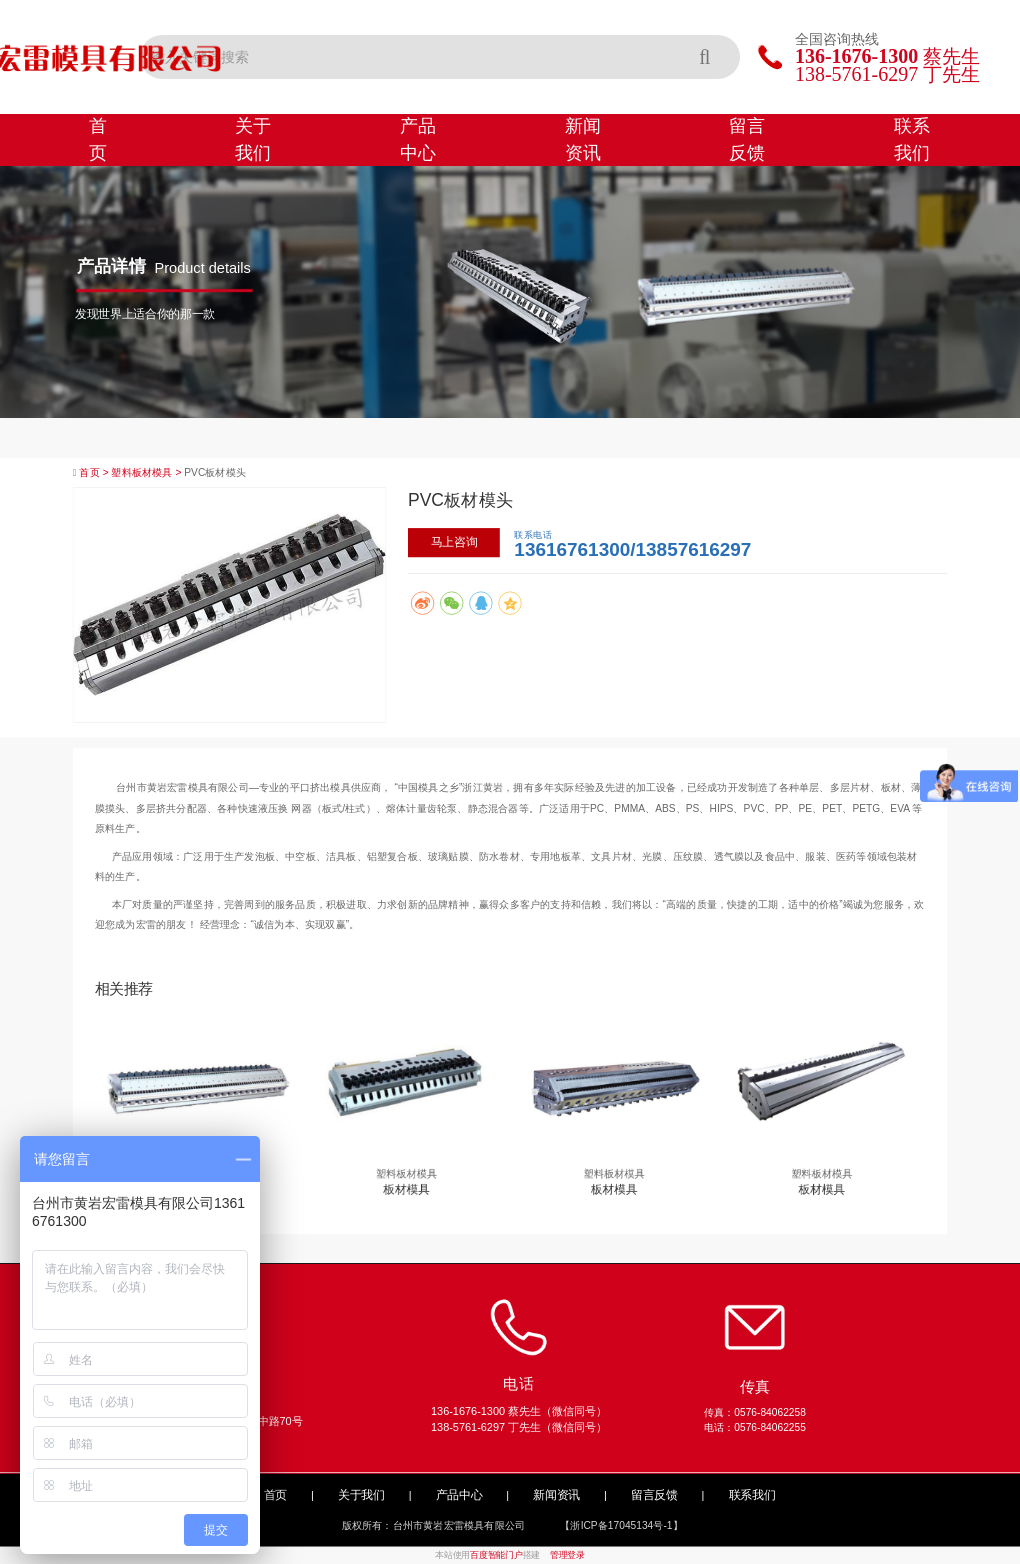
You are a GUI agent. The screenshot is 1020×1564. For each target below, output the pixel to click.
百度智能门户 (496, 1556)
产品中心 (418, 139)
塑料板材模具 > (147, 473)
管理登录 (567, 1556)
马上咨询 (454, 542)
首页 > (95, 473)
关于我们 (253, 139)
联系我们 (912, 139)
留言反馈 (747, 139)
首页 (98, 139)
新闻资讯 (583, 139)
